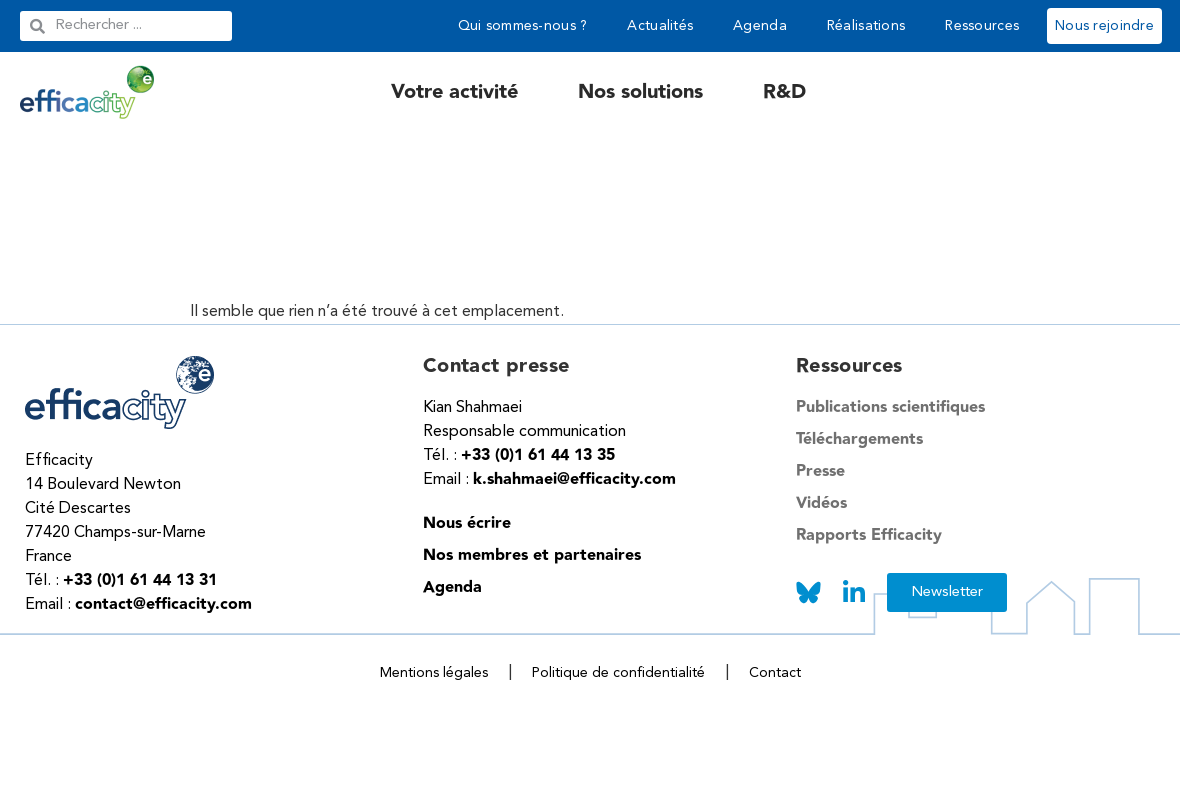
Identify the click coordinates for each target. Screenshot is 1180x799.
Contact (775, 673)
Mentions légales (434, 673)
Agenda (760, 26)
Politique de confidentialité (618, 673)
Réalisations (866, 26)
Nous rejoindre (1104, 26)
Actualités (660, 26)
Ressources (982, 26)
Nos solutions (640, 92)
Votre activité (454, 92)
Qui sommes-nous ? (523, 26)
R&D (784, 92)
